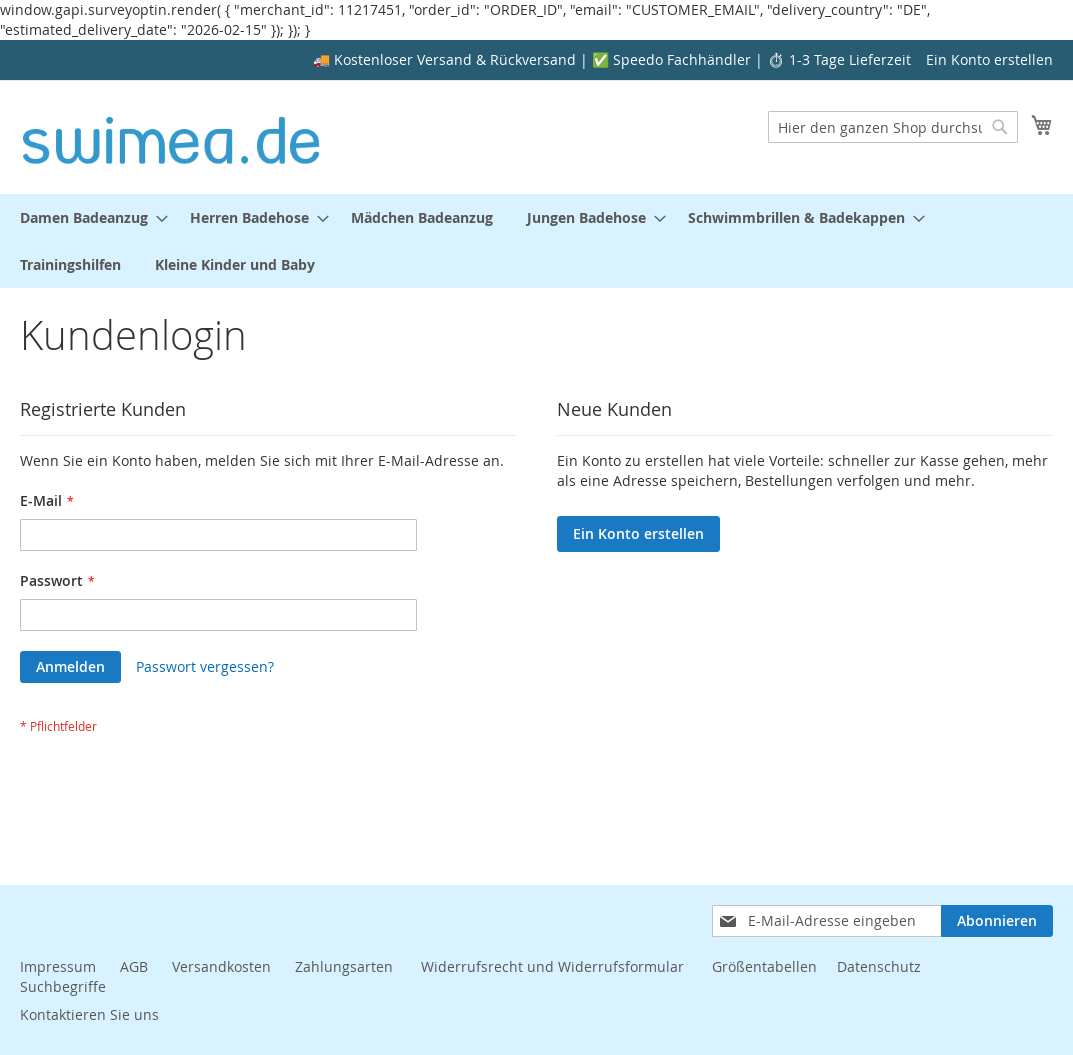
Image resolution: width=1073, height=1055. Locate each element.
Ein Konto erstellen (989, 59)
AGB (134, 966)
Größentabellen (764, 966)
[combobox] (893, 127)
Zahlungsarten (346, 966)
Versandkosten (221, 966)
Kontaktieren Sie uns (89, 1014)
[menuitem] (88, 217)
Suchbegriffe (63, 986)
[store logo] (171, 136)
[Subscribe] (997, 921)
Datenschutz (879, 966)
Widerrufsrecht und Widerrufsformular (552, 966)
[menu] (536, 241)
